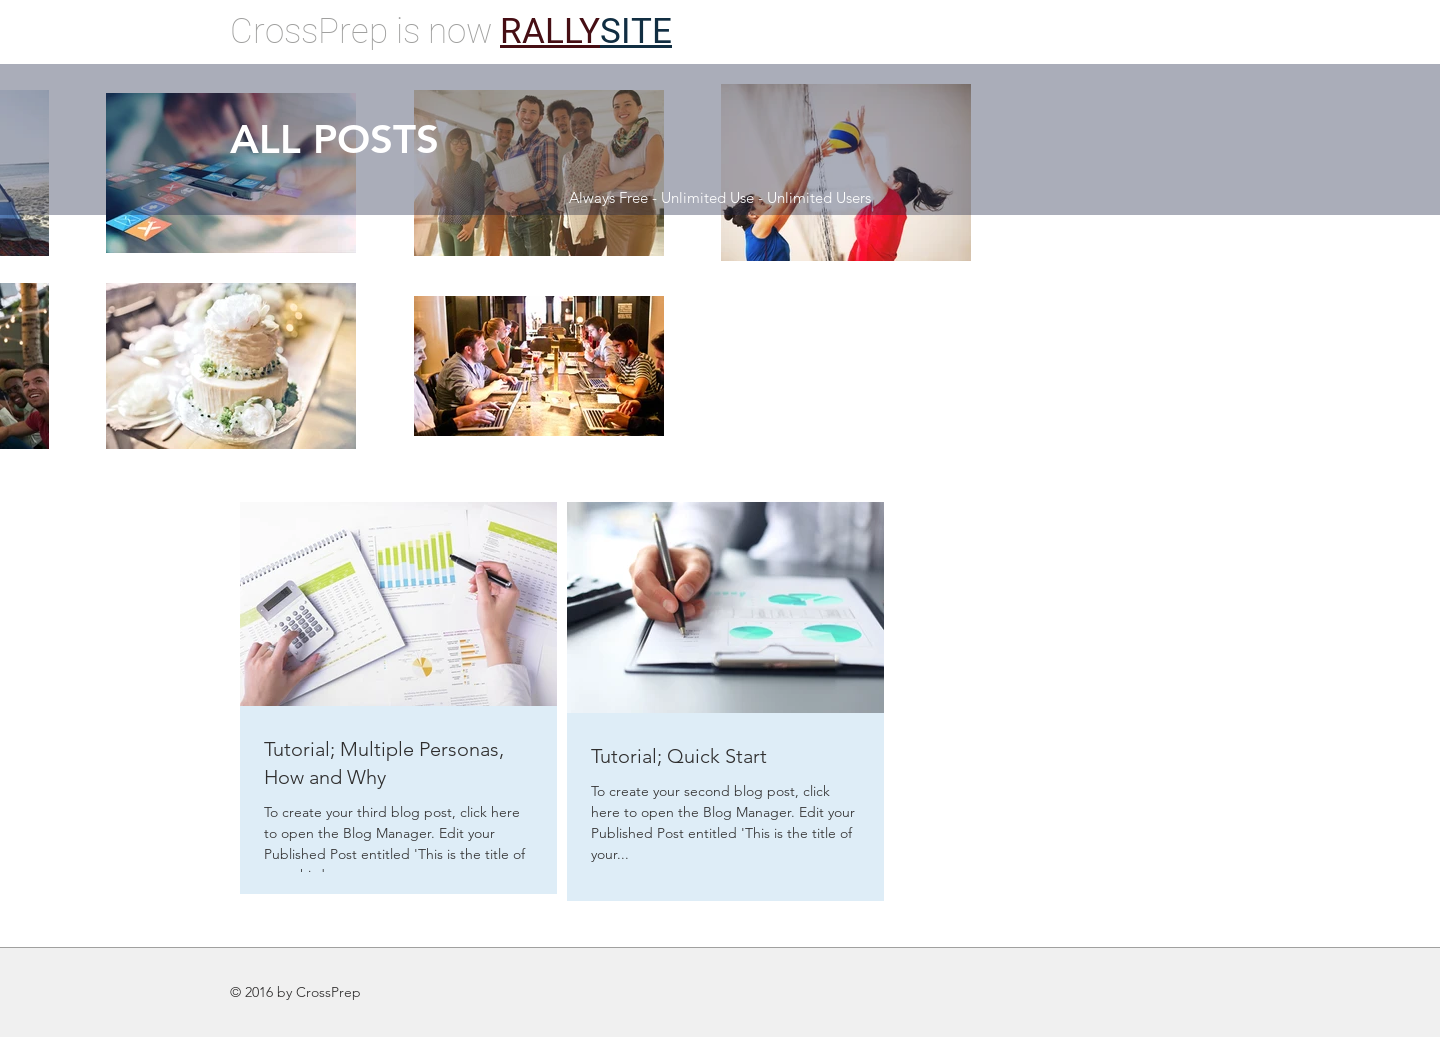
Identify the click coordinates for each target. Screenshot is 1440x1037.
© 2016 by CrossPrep (295, 992)
